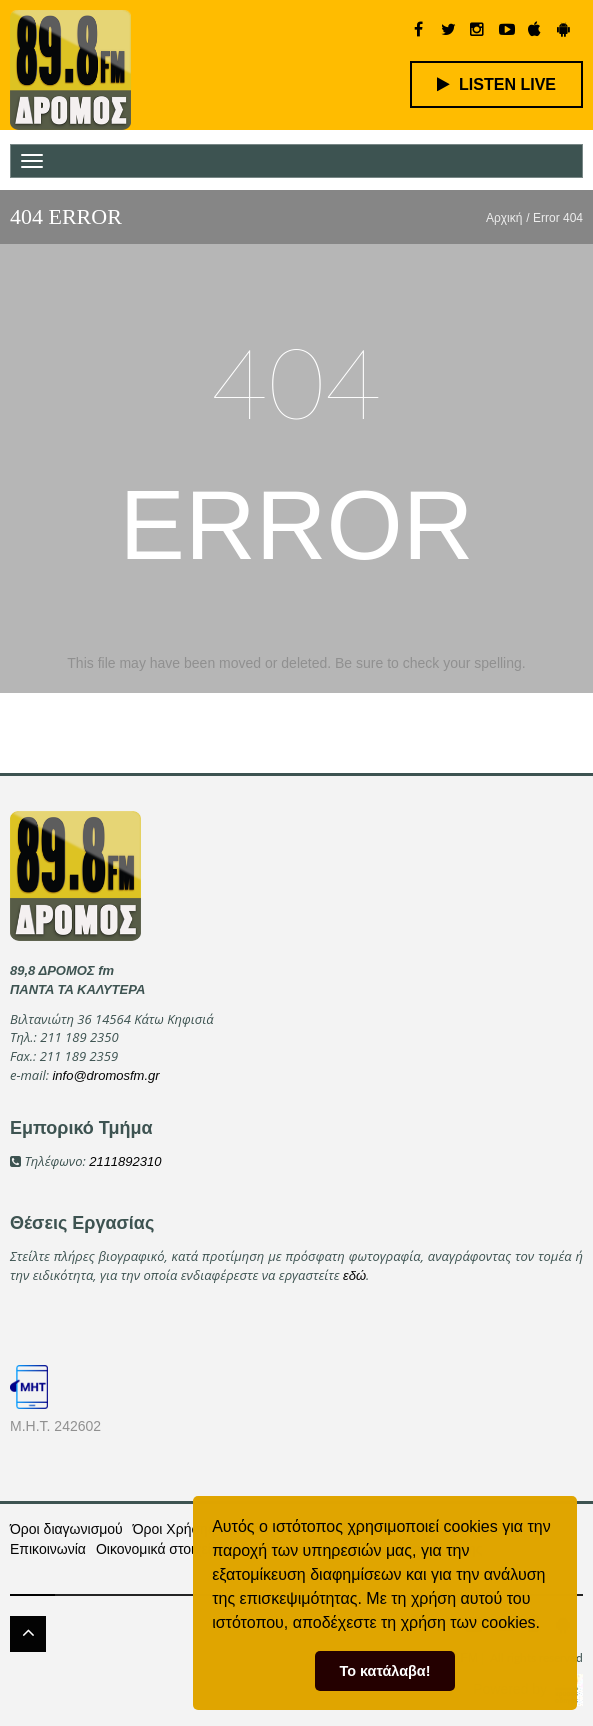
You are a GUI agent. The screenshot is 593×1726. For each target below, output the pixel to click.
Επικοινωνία (48, 1549)
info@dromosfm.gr (105, 1075)
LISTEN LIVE (496, 84)
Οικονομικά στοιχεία (157, 1549)
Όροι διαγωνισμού (66, 1529)
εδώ (354, 1275)
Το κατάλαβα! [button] (385, 1671)
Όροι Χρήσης (174, 1529)
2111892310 (125, 1161)
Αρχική (504, 218)
